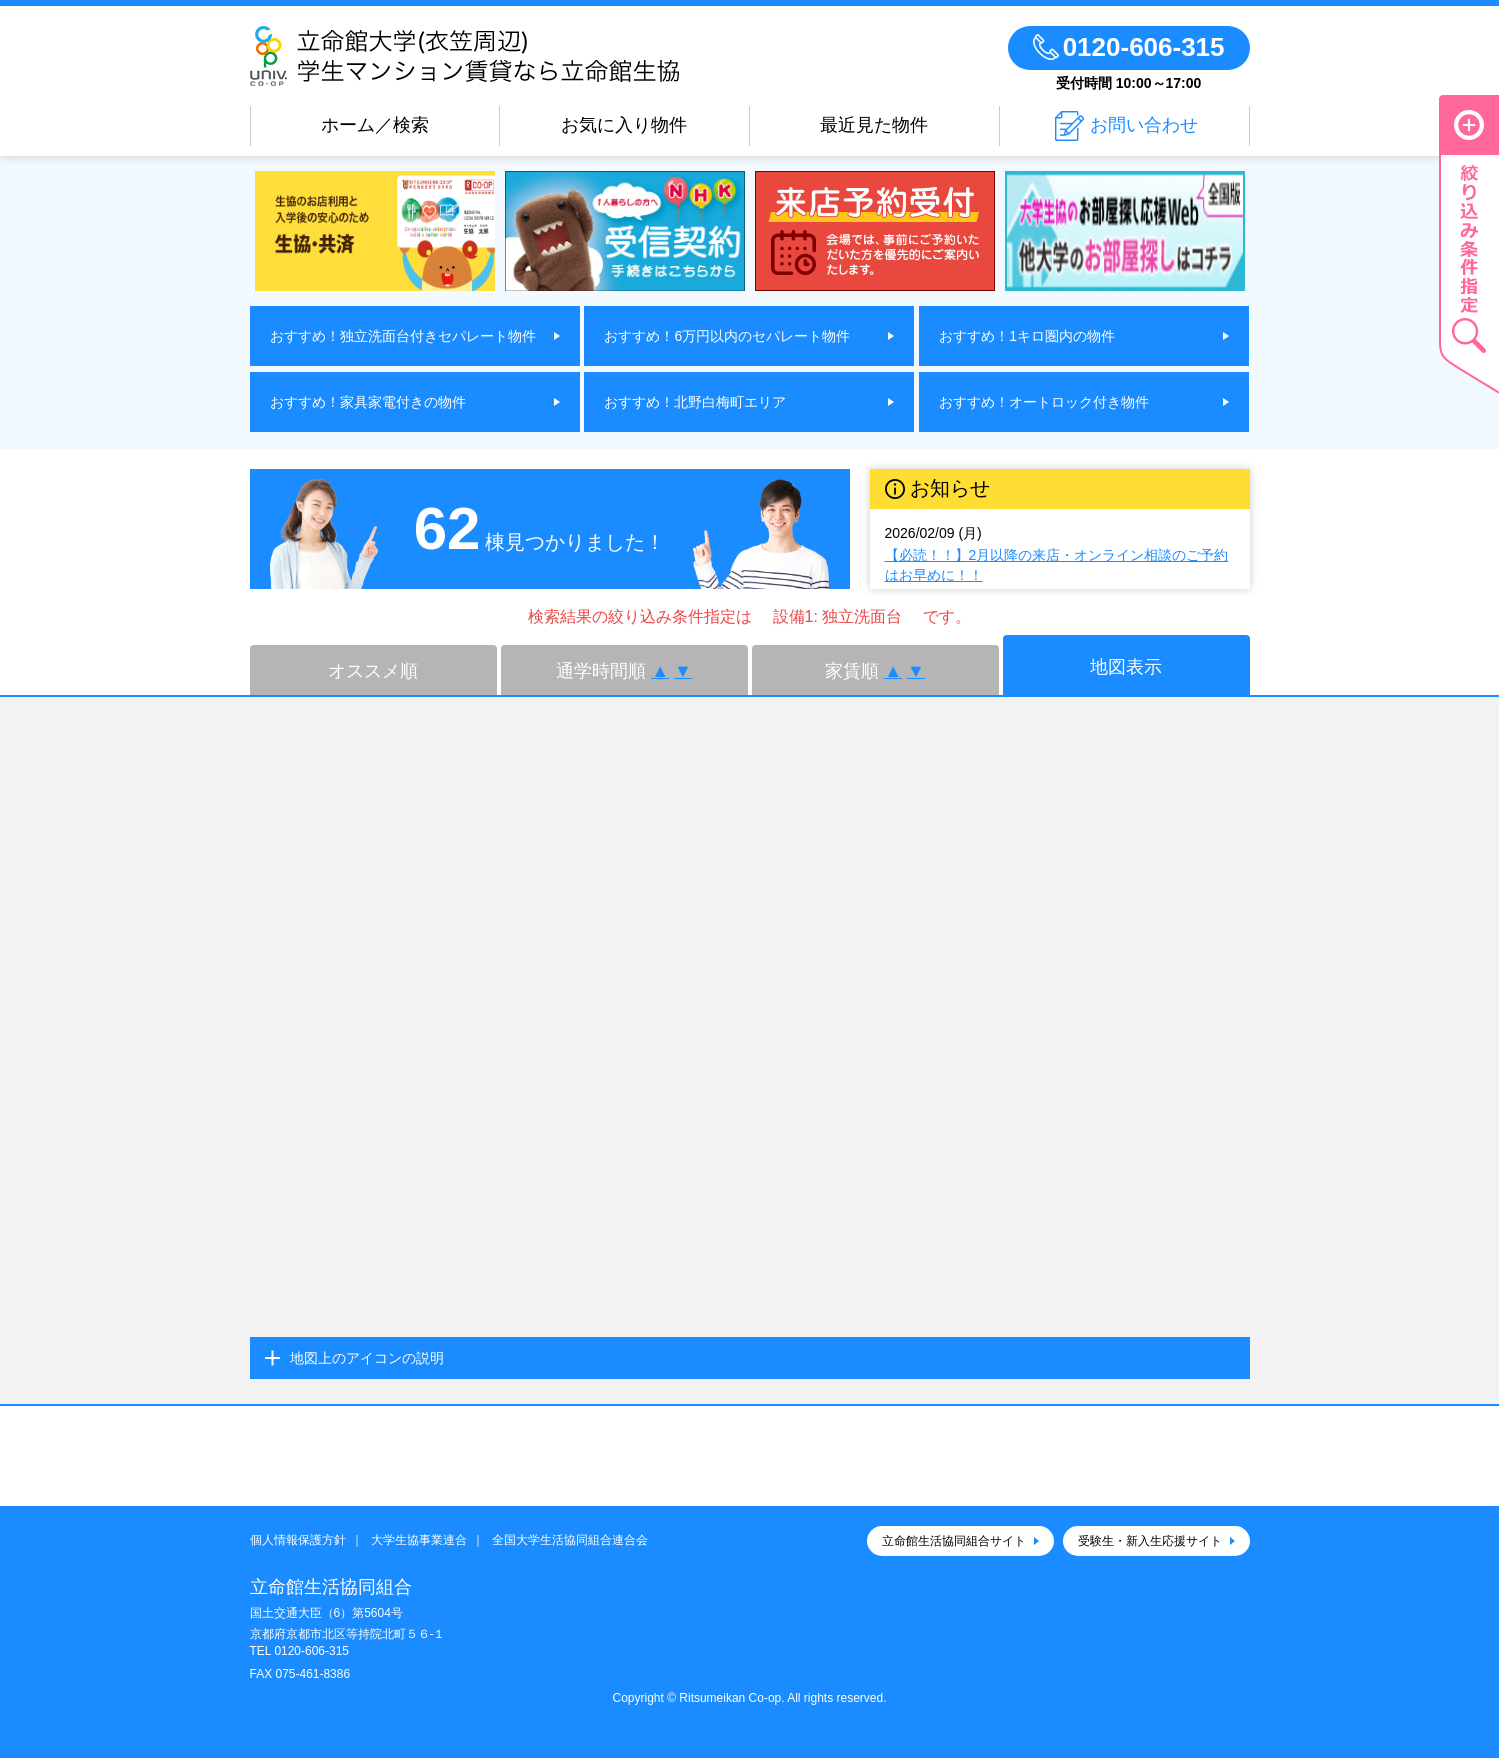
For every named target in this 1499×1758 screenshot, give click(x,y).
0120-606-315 (311, 1651)
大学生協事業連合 (419, 1540)
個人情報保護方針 (298, 1540)
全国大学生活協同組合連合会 (570, 1540)
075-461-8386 (312, 1674)
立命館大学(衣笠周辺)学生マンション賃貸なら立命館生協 (523, 56)
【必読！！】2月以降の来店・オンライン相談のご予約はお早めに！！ (1057, 565)
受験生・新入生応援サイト (1150, 1541)
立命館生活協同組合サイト (954, 1541)
